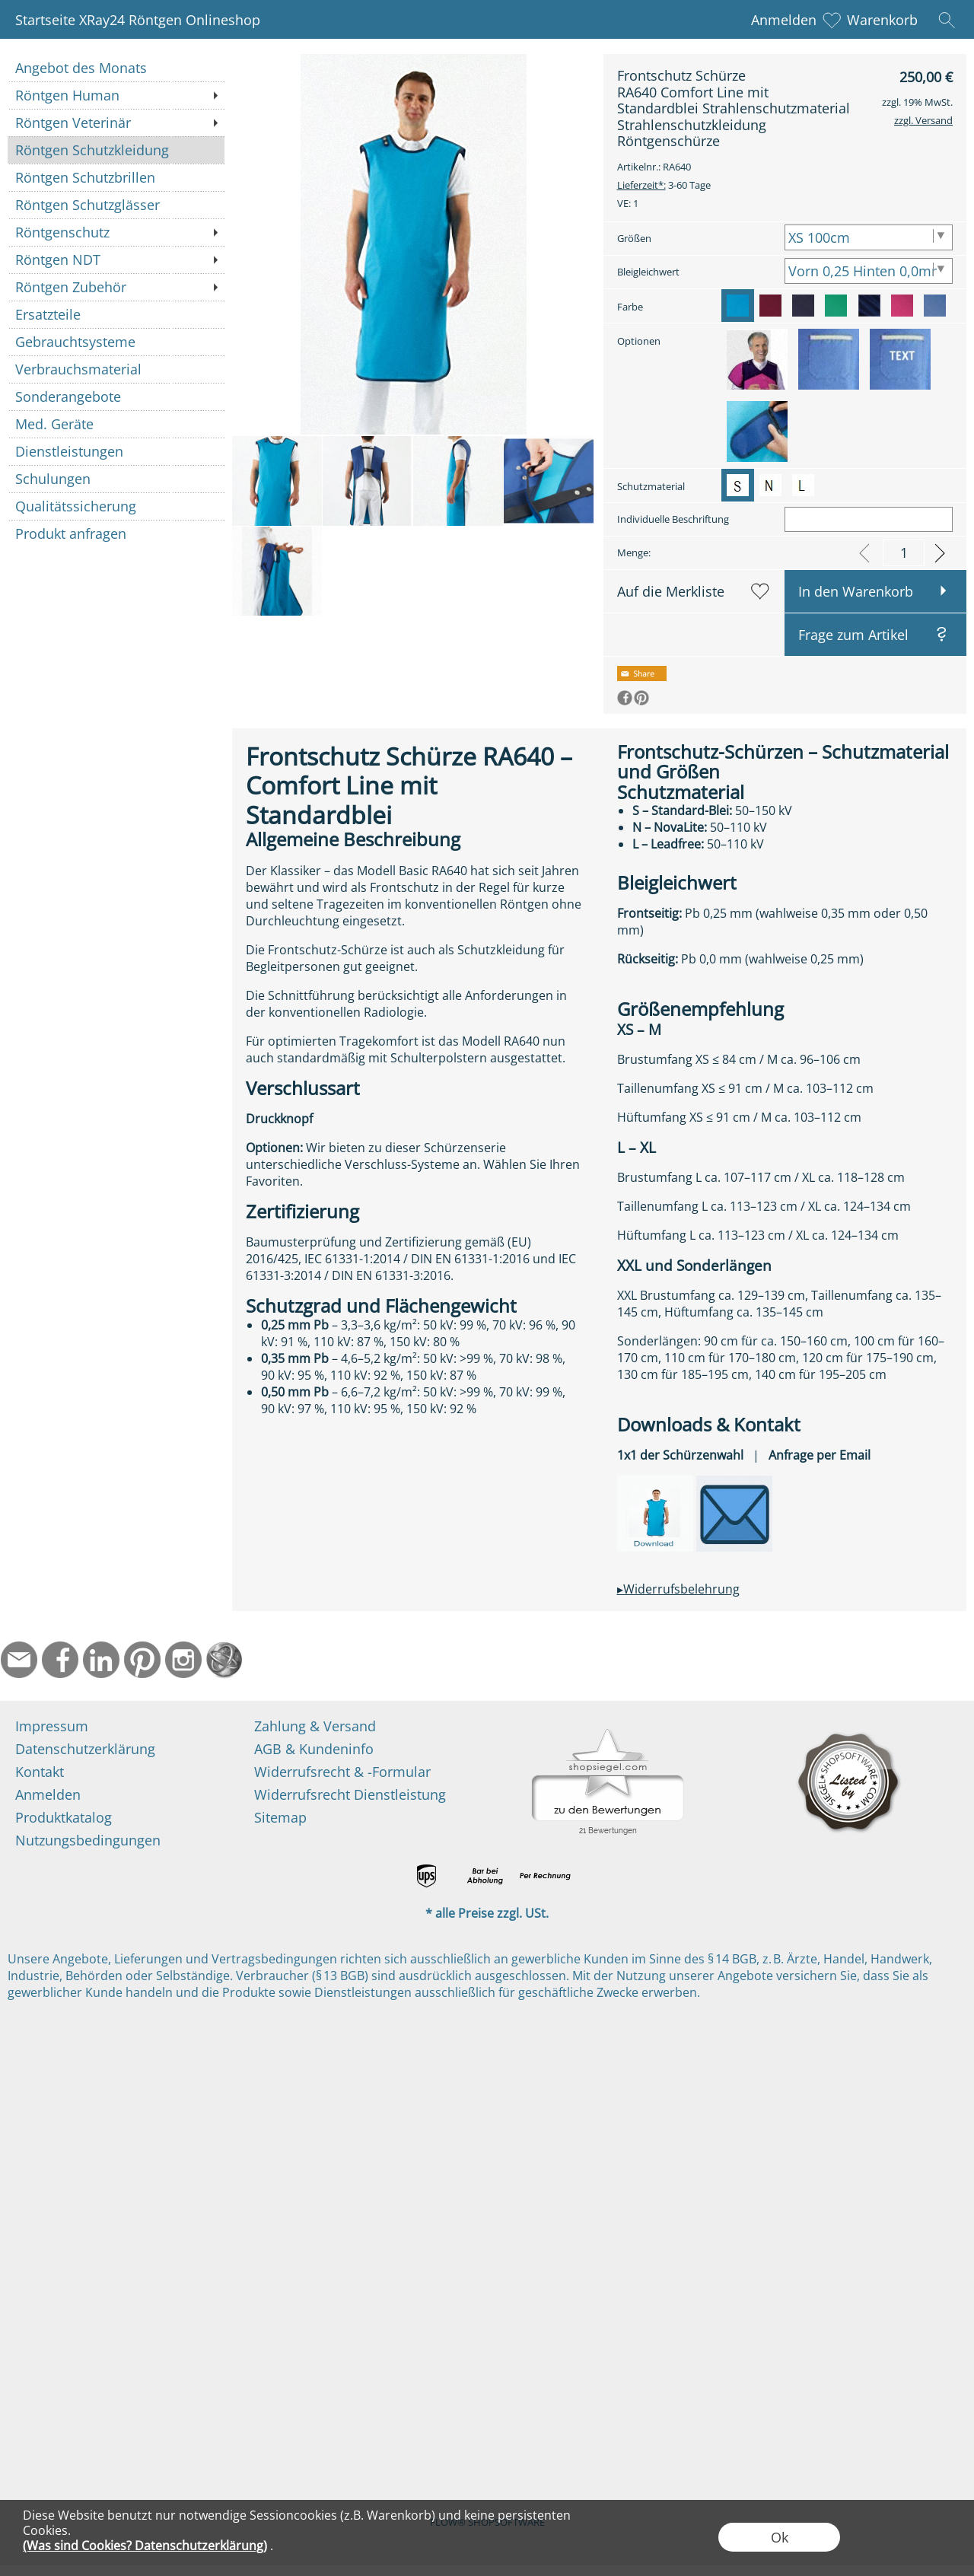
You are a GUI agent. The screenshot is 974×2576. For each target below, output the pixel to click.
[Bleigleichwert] (868, 271)
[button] (946, 20)
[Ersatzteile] (116, 314)
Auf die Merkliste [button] (670, 591)
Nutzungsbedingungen (88, 1840)
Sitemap (280, 1817)
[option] (737, 305)
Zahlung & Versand (315, 1726)
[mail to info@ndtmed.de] (19, 1660)
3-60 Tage (664, 185)
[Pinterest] (142, 1660)
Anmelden (783, 20)
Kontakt (39, 1771)
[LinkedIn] (101, 1660)
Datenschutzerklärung (85, 1749)
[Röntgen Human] (116, 95)
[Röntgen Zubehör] (116, 287)
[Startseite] (224, 1660)
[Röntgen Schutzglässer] (116, 204)
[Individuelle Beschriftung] (869, 519)
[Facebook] (60, 1660)
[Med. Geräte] (116, 424)
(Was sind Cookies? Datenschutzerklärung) (145, 2545)
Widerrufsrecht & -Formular (342, 1771)
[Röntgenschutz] (116, 232)
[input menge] (904, 553)
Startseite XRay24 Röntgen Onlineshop (137, 20)
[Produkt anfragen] (116, 533)
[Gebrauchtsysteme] (116, 341)
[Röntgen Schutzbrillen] (116, 177)
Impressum (51, 1726)
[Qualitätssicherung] (116, 506)
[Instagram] (183, 1660)
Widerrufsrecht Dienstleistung (350, 1794)
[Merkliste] (832, 20)
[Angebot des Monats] (116, 67)
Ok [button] (779, 2537)
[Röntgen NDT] (116, 259)
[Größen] (868, 237)
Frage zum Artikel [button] (853, 635)
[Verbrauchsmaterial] (116, 369)
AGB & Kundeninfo (314, 1749)
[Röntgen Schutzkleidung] (116, 150)
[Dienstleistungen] (116, 451)
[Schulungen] (116, 478)
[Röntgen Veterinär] (116, 122)
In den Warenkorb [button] (855, 591)
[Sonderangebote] (116, 396)
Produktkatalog (63, 1817)
